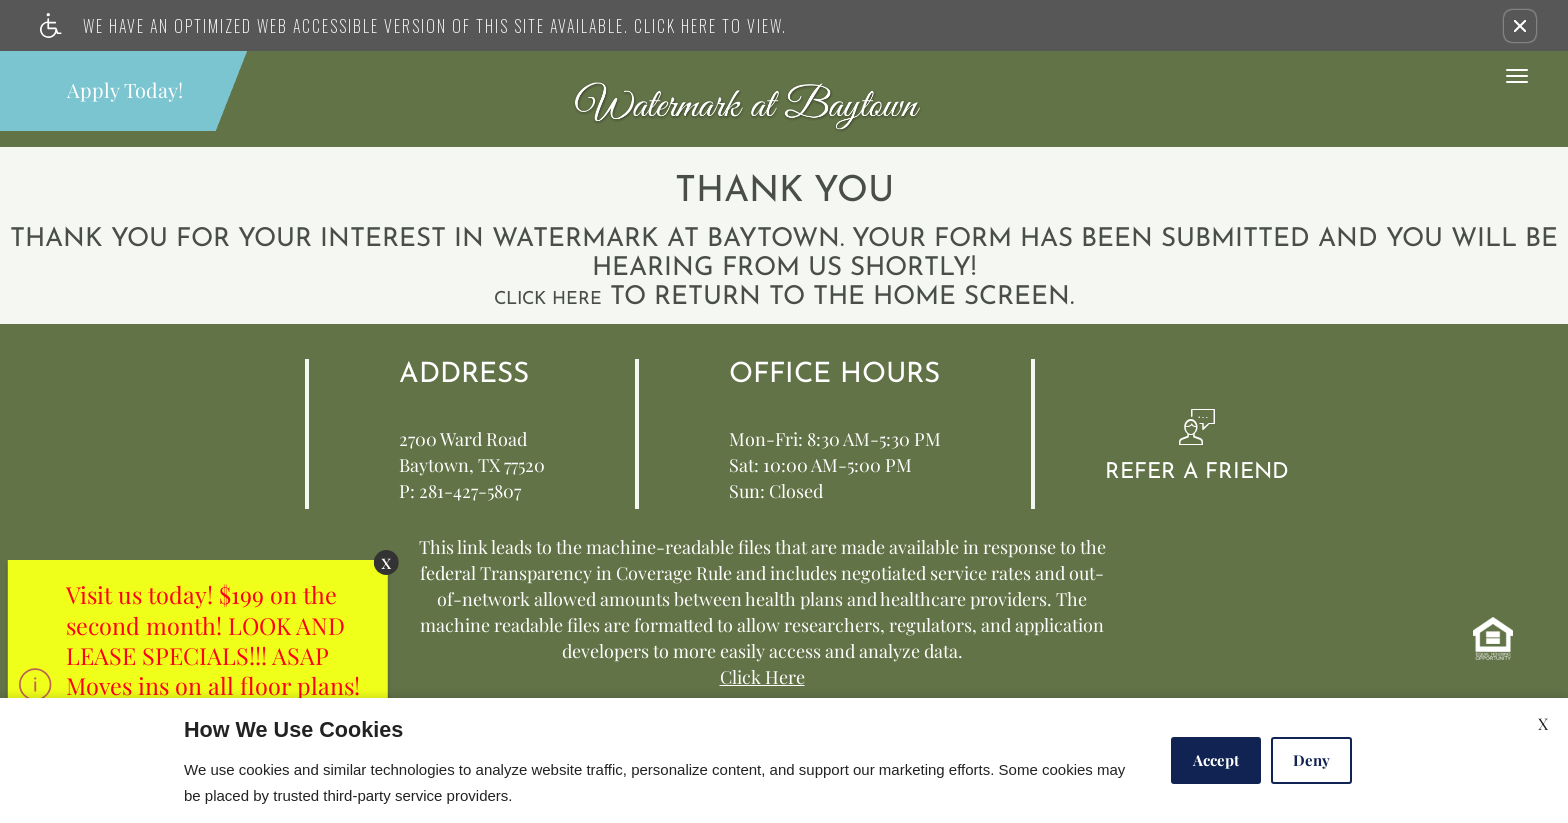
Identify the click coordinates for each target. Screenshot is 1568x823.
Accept (1216, 760)
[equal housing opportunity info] (1493, 638)
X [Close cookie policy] (1543, 723)
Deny (1311, 760)
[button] (1520, 26)
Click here (548, 299)
